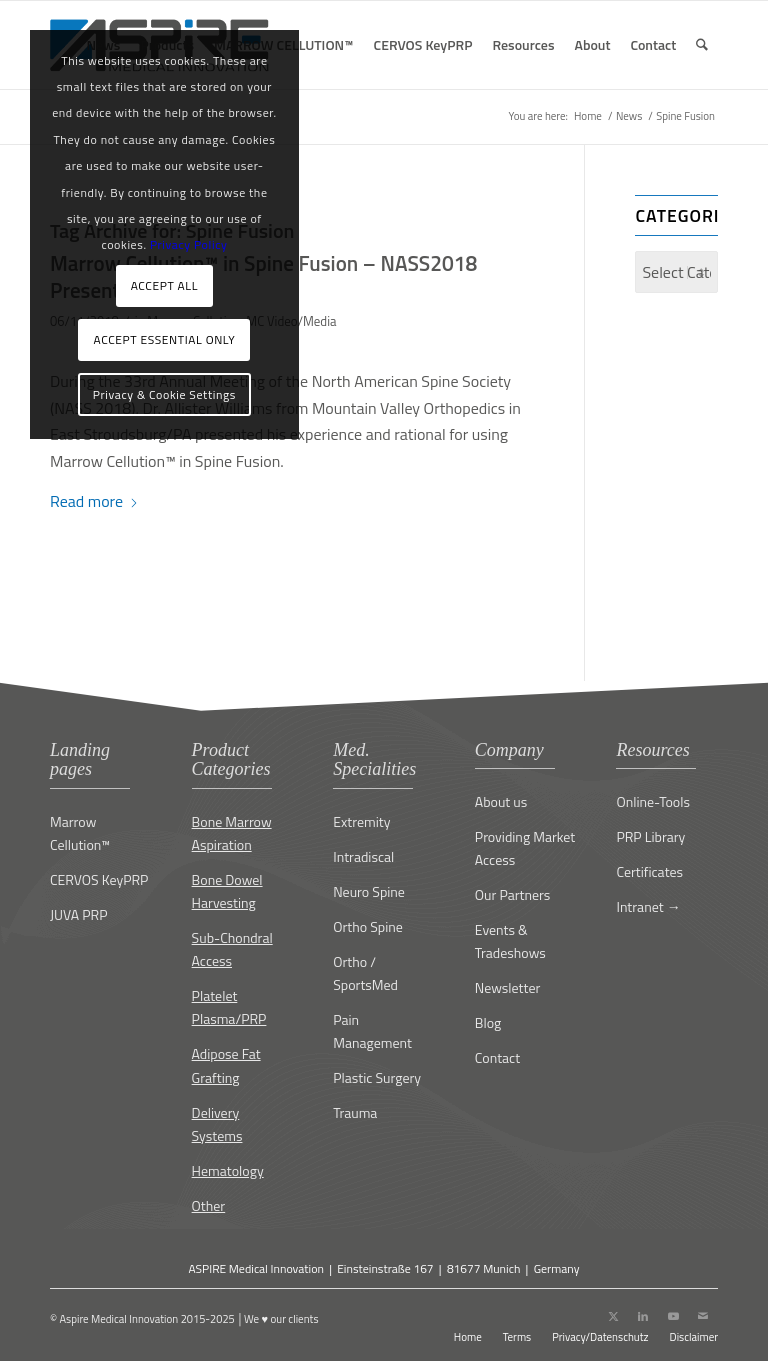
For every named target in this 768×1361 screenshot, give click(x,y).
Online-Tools (653, 801)
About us (501, 801)
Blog (488, 1022)
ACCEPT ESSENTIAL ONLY (165, 339)
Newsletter (508, 987)
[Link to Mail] (703, 1316)
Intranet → (648, 906)
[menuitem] (423, 45)
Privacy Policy (189, 244)
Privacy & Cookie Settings (164, 394)
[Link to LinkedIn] (643, 1316)
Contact (497, 1057)
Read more (94, 501)
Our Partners (513, 894)
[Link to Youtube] (673, 1316)
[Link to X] (613, 1316)
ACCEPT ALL (164, 285)
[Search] (702, 45)
